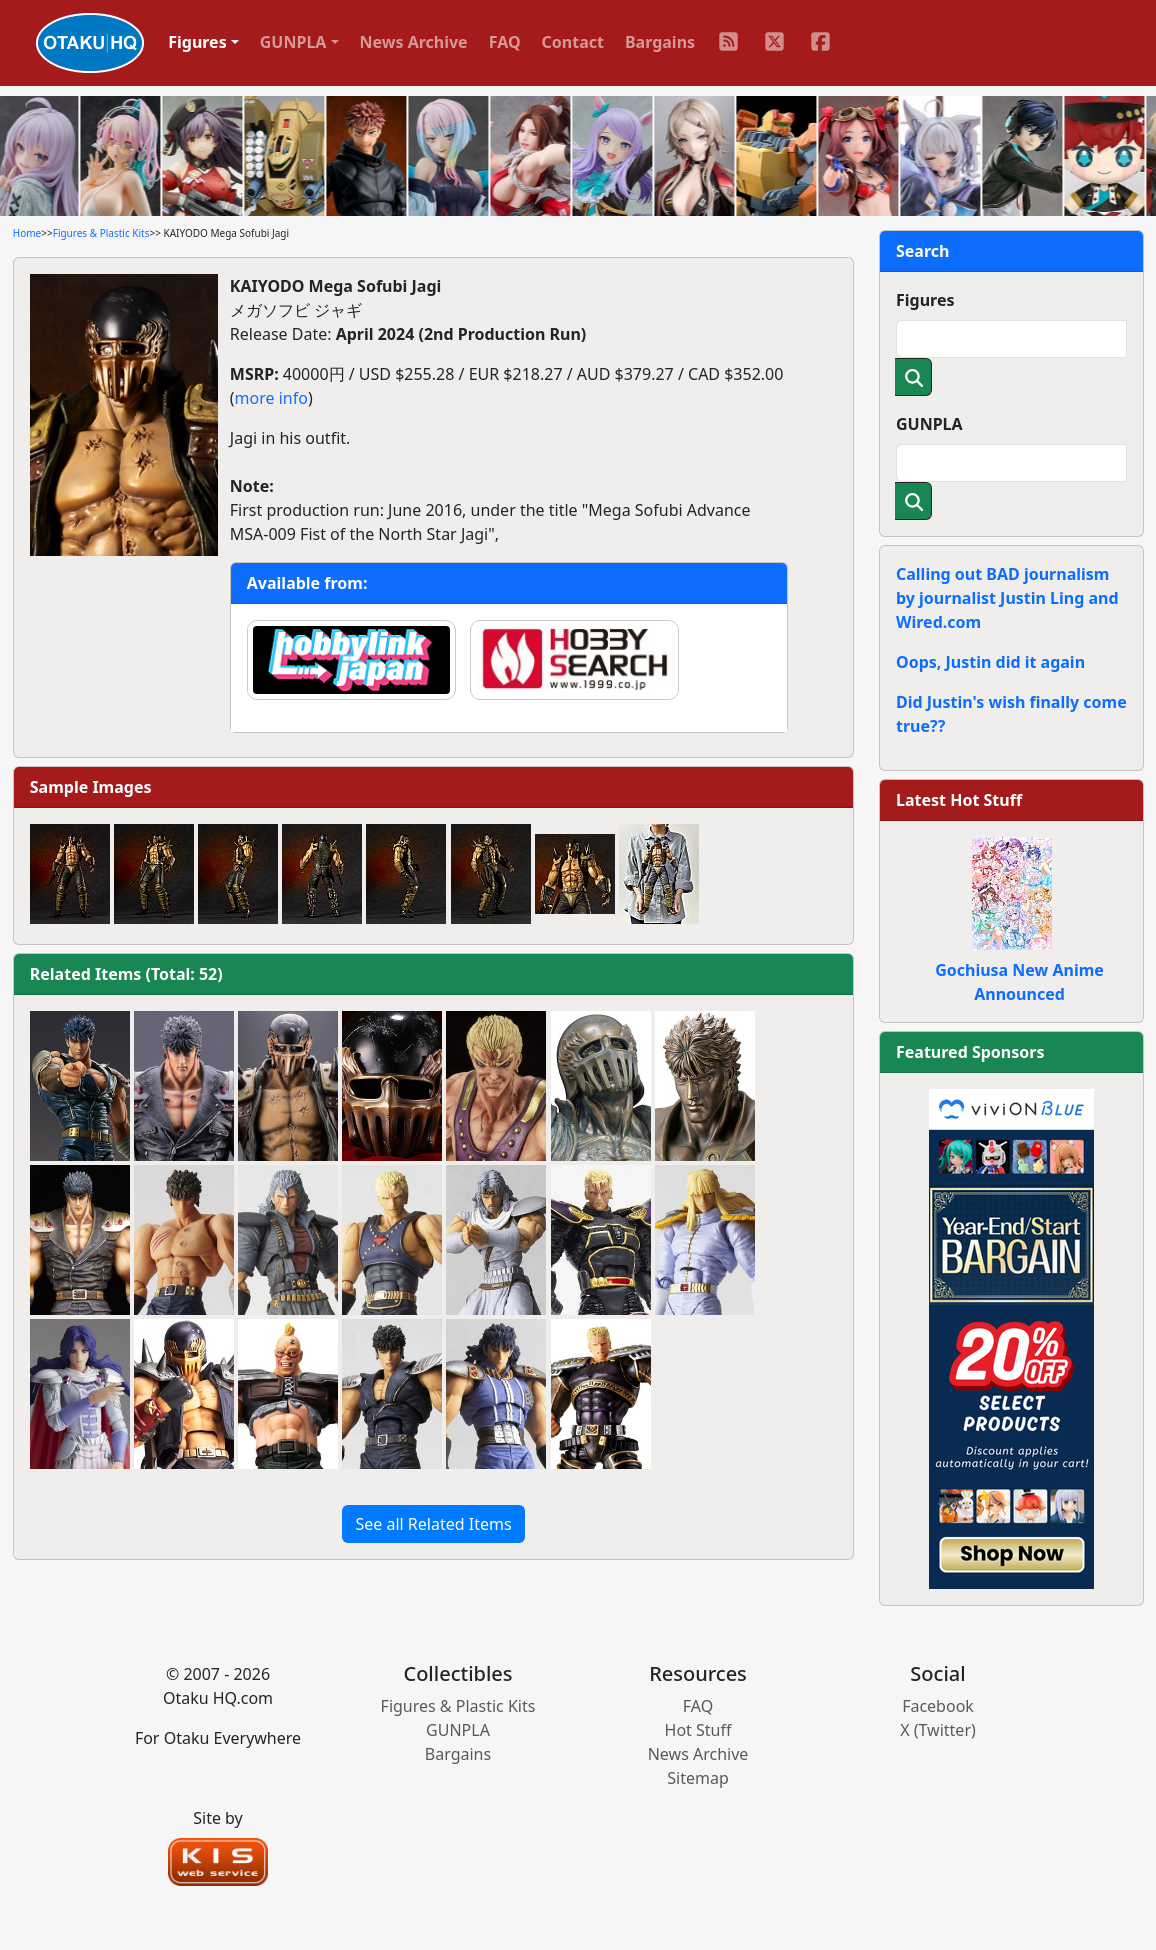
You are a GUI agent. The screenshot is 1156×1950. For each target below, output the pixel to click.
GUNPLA (929, 424)
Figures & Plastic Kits (101, 233)
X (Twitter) (938, 1730)
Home (27, 233)
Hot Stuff (698, 1730)
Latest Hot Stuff (959, 800)
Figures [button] (197, 42)
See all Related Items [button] (433, 1524)
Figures (925, 300)
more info (271, 398)
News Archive (414, 42)
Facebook (938, 1706)
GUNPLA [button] (293, 42)
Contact (573, 42)
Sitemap (698, 1778)
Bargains (660, 42)
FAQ (505, 42)
